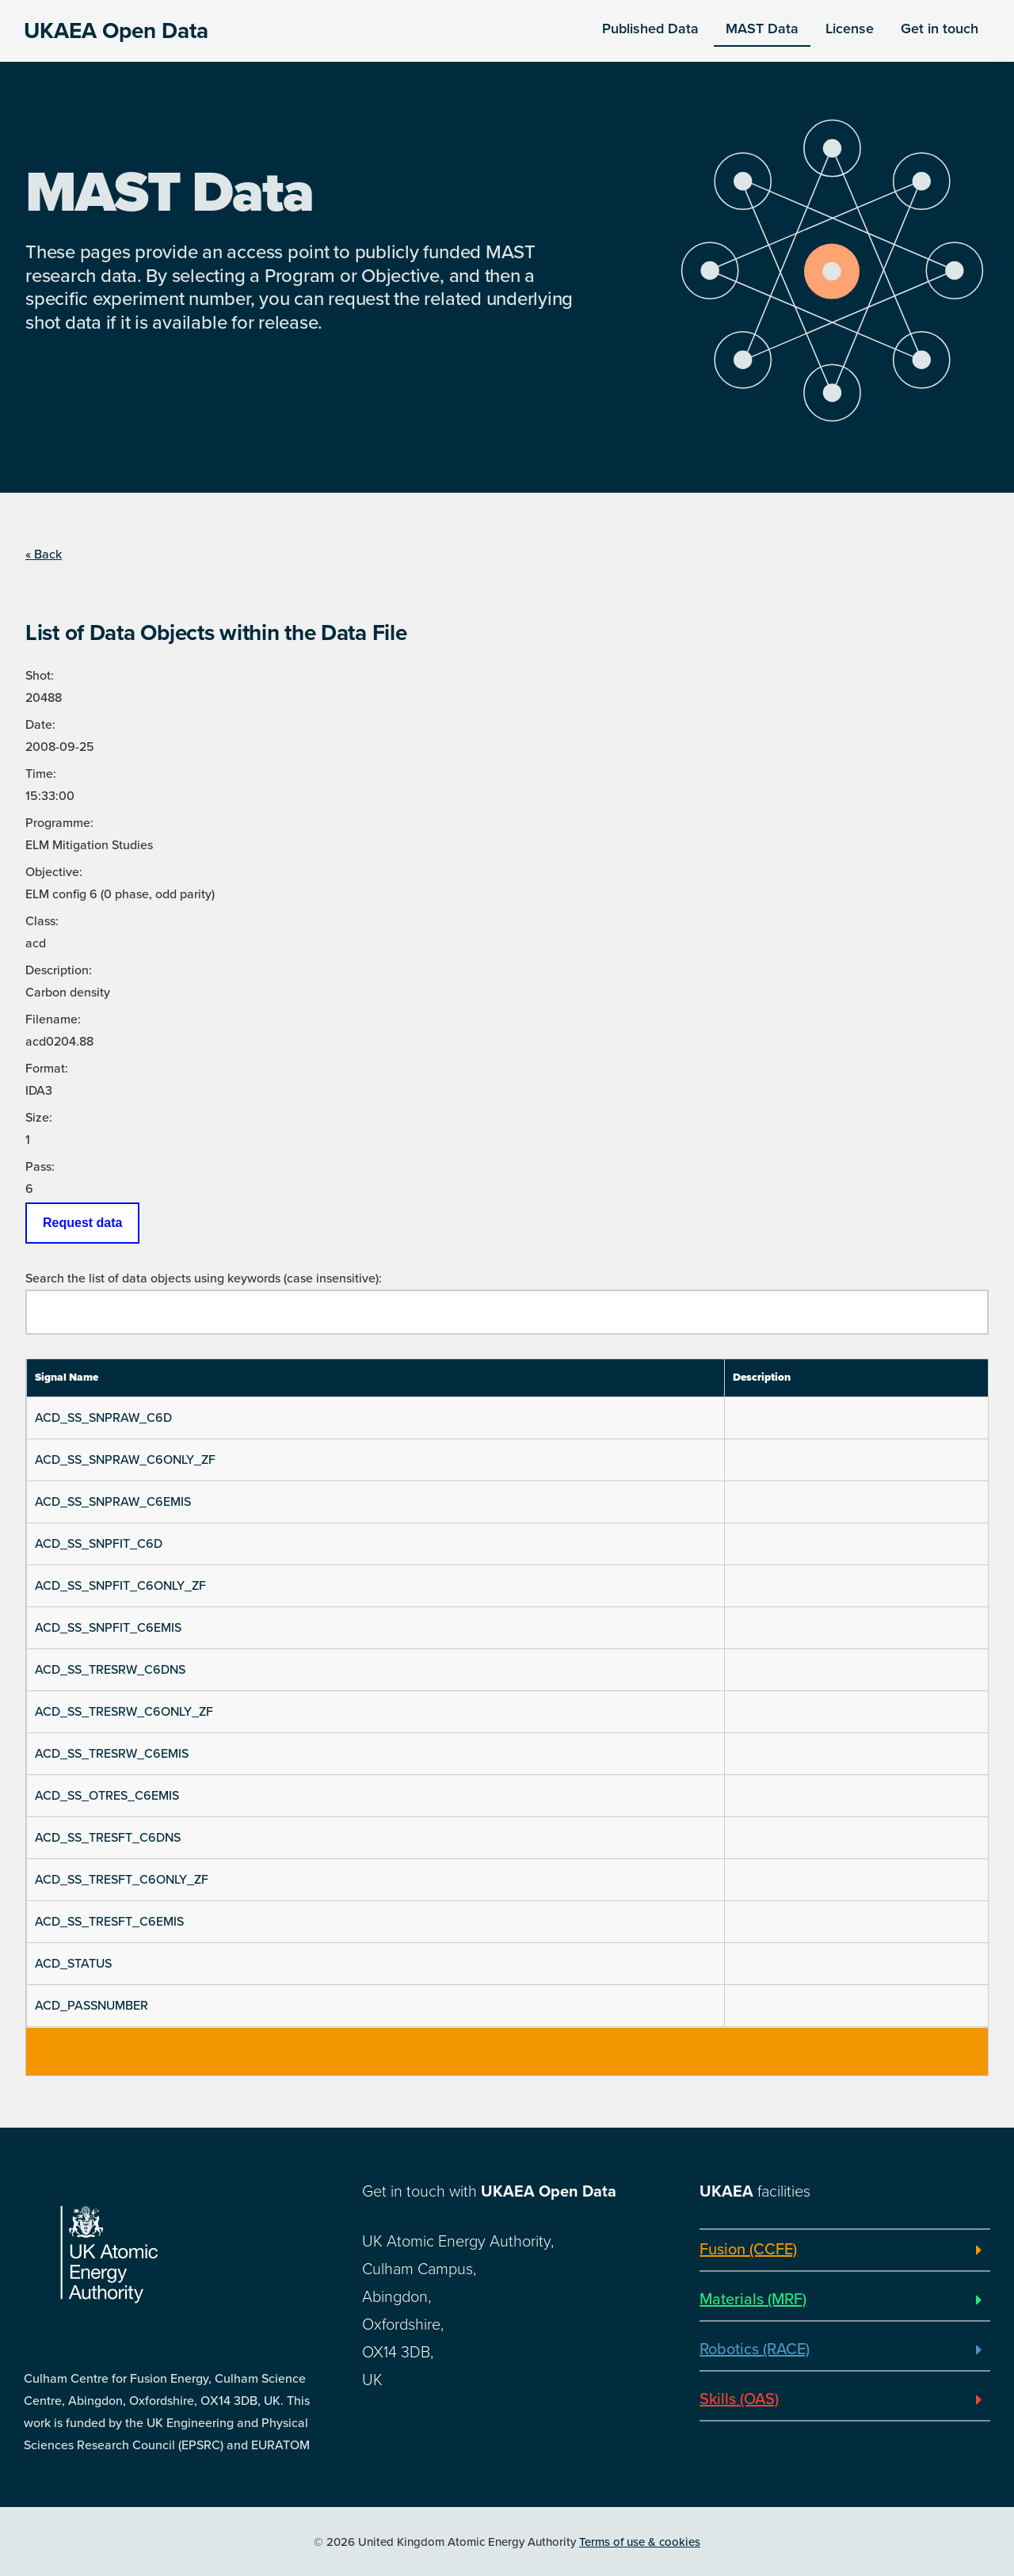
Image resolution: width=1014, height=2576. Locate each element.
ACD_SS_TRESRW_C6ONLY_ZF (124, 1712)
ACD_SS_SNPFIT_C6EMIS (108, 1628)
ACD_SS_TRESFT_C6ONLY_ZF (121, 1880)
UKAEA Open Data (116, 30)
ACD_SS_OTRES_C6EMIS (107, 1796)
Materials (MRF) (753, 2299)
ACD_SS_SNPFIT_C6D (98, 1544)
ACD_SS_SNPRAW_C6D (103, 1418)
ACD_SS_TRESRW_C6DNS (110, 1670)
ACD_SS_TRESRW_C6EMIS (112, 1754)
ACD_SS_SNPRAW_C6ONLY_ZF (125, 1460)
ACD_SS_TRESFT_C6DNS (108, 1838)
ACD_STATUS (73, 1964)
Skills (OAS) (739, 2399)
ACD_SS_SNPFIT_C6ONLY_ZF (120, 1586)
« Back (43, 554)
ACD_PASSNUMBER (91, 2006)
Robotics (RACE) (755, 2349)
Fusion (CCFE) (748, 2249)
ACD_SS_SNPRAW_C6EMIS (113, 1502)
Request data (82, 1222)
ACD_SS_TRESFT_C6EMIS (109, 1922)
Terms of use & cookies (639, 2542)
